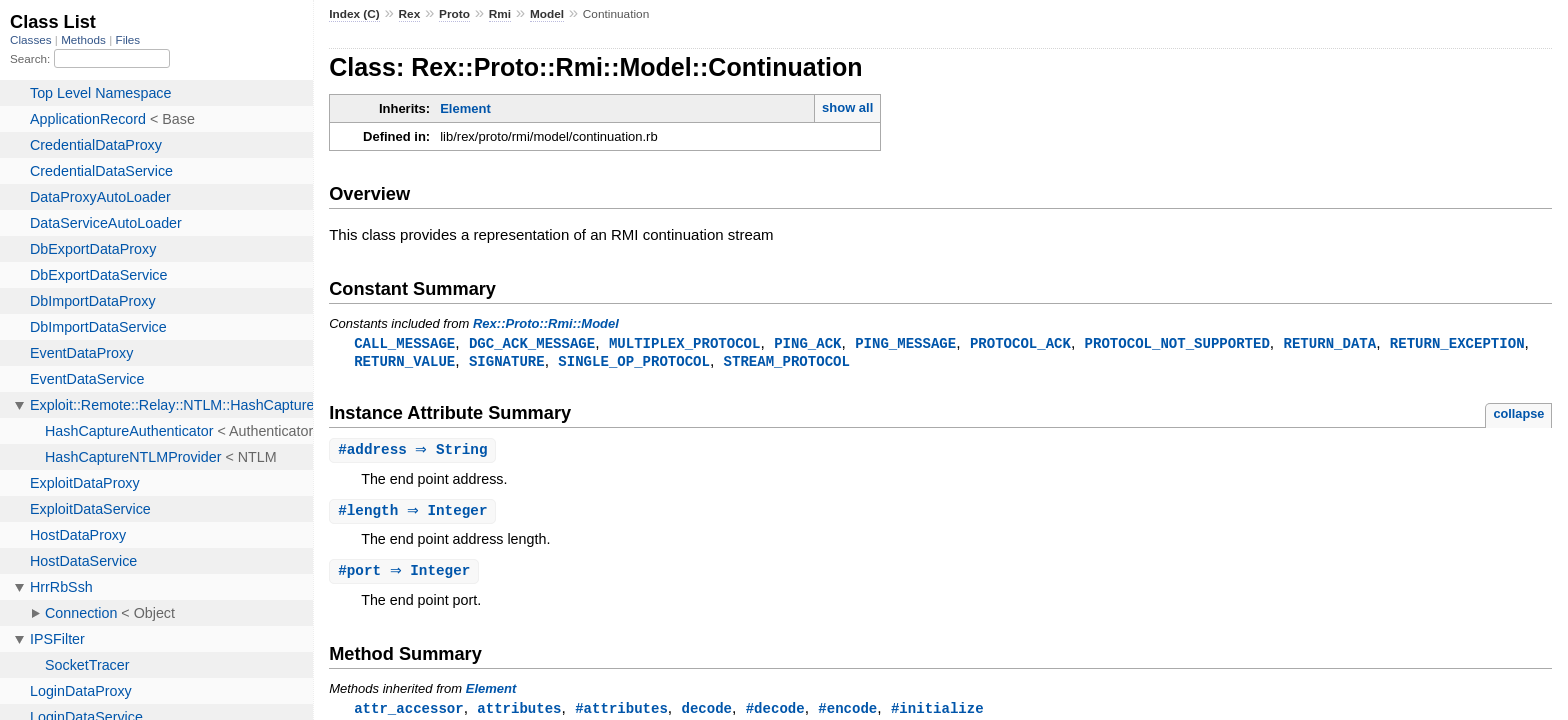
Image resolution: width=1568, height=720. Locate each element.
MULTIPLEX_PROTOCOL (685, 343)
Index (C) (354, 14)
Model (547, 14)
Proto (454, 14)
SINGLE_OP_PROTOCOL (634, 362)
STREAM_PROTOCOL (787, 362)
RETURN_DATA (1329, 343)
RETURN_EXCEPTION (1457, 343)
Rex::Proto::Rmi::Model (546, 323)
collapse (1518, 415)
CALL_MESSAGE (404, 343)
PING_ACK (807, 343)
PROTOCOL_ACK (1020, 343)
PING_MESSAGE (905, 343)
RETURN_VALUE (404, 362)
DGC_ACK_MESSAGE (532, 343)
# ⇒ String (415, 452)
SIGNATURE (507, 362)
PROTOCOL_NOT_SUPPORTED (1177, 343)
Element (465, 108)
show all (847, 107)
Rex (410, 14)
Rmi (500, 14)
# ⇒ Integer (415, 514)
